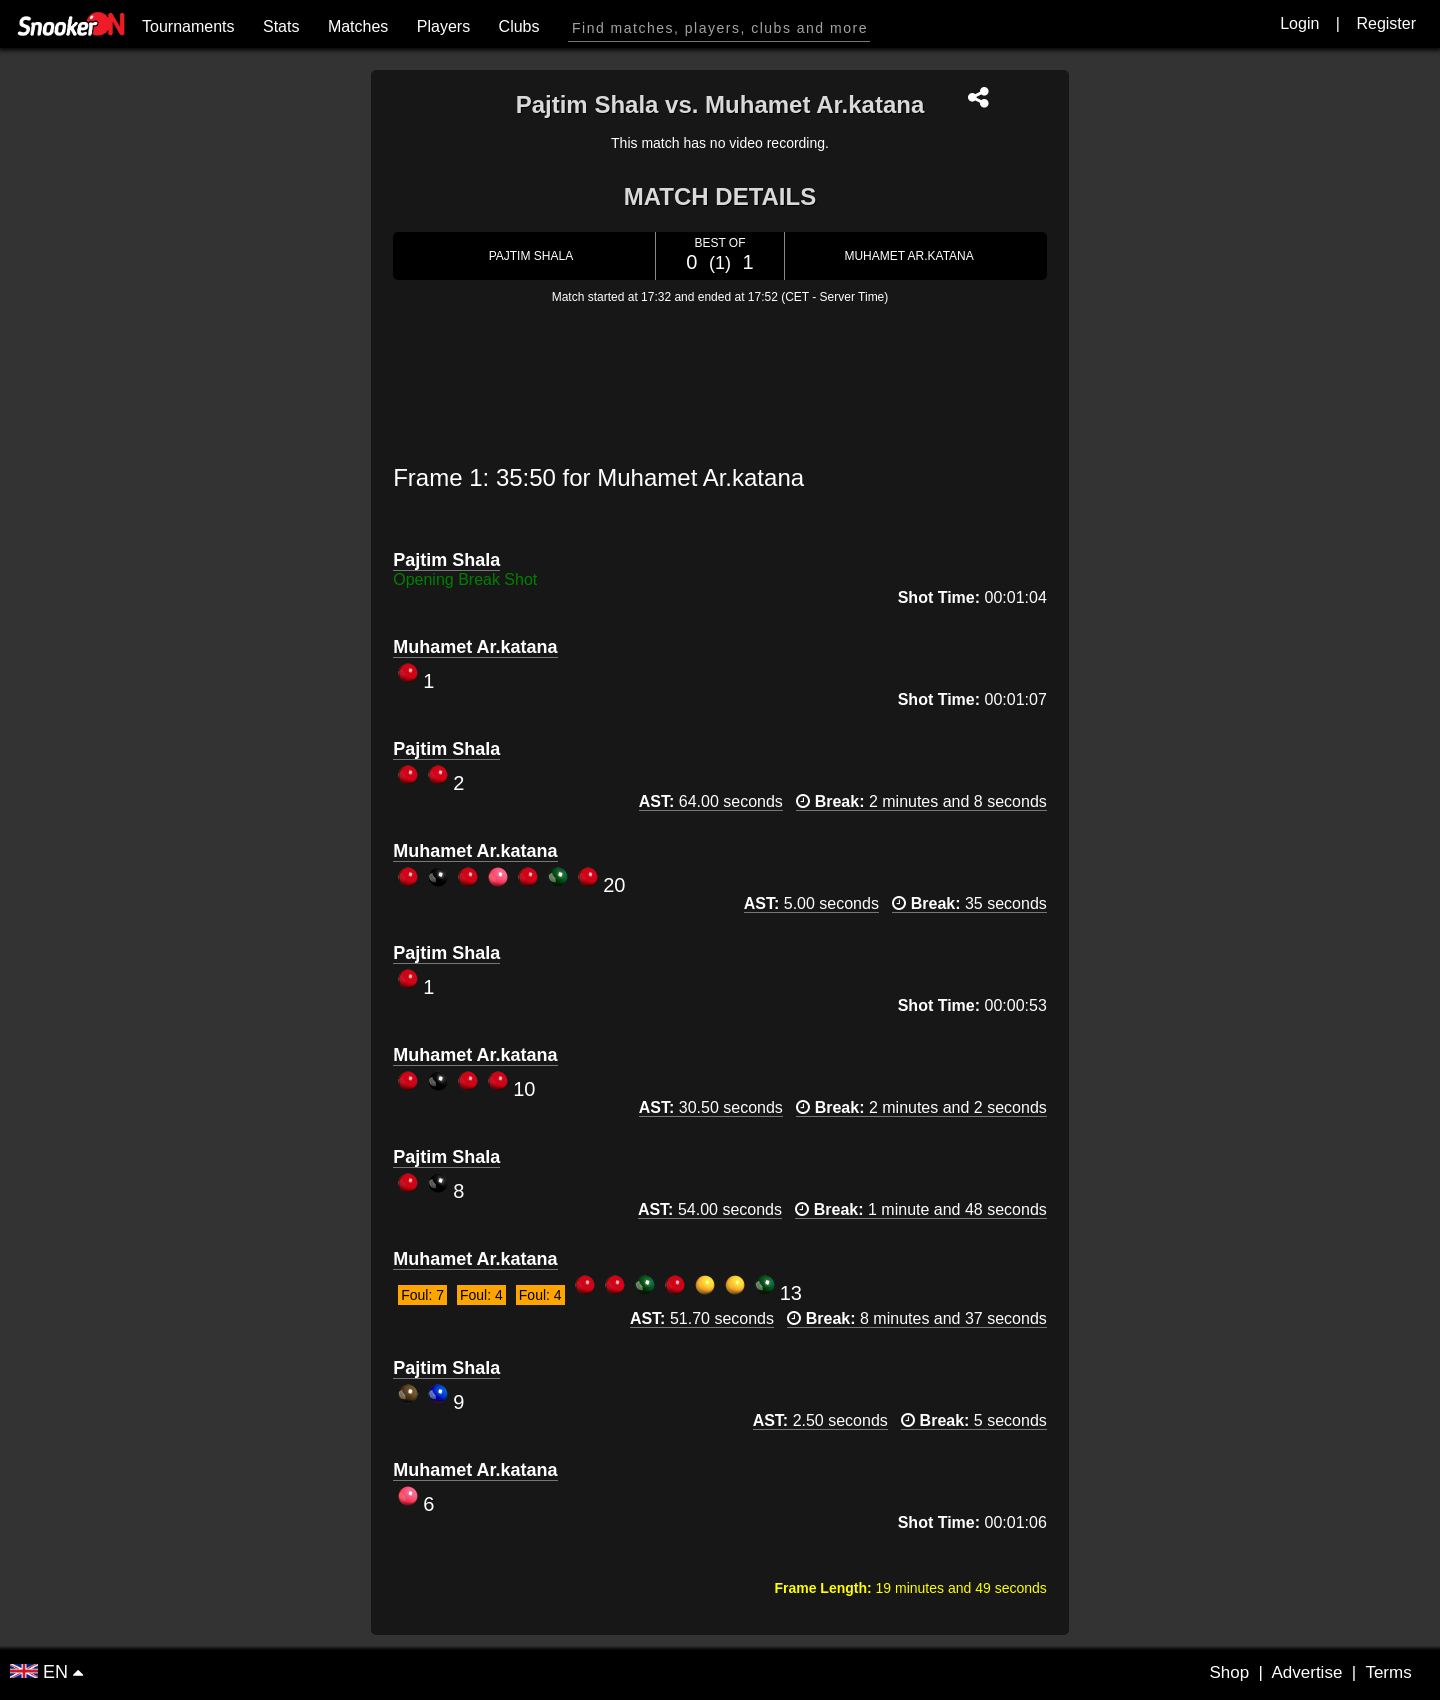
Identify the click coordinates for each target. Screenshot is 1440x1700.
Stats (281, 26)
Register (1386, 23)
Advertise (1306, 1672)
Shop (1229, 1672)
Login (1299, 23)
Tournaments (188, 26)
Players (443, 26)
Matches (358, 26)
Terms (1388, 1672)
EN (41, 1672)
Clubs (519, 26)
